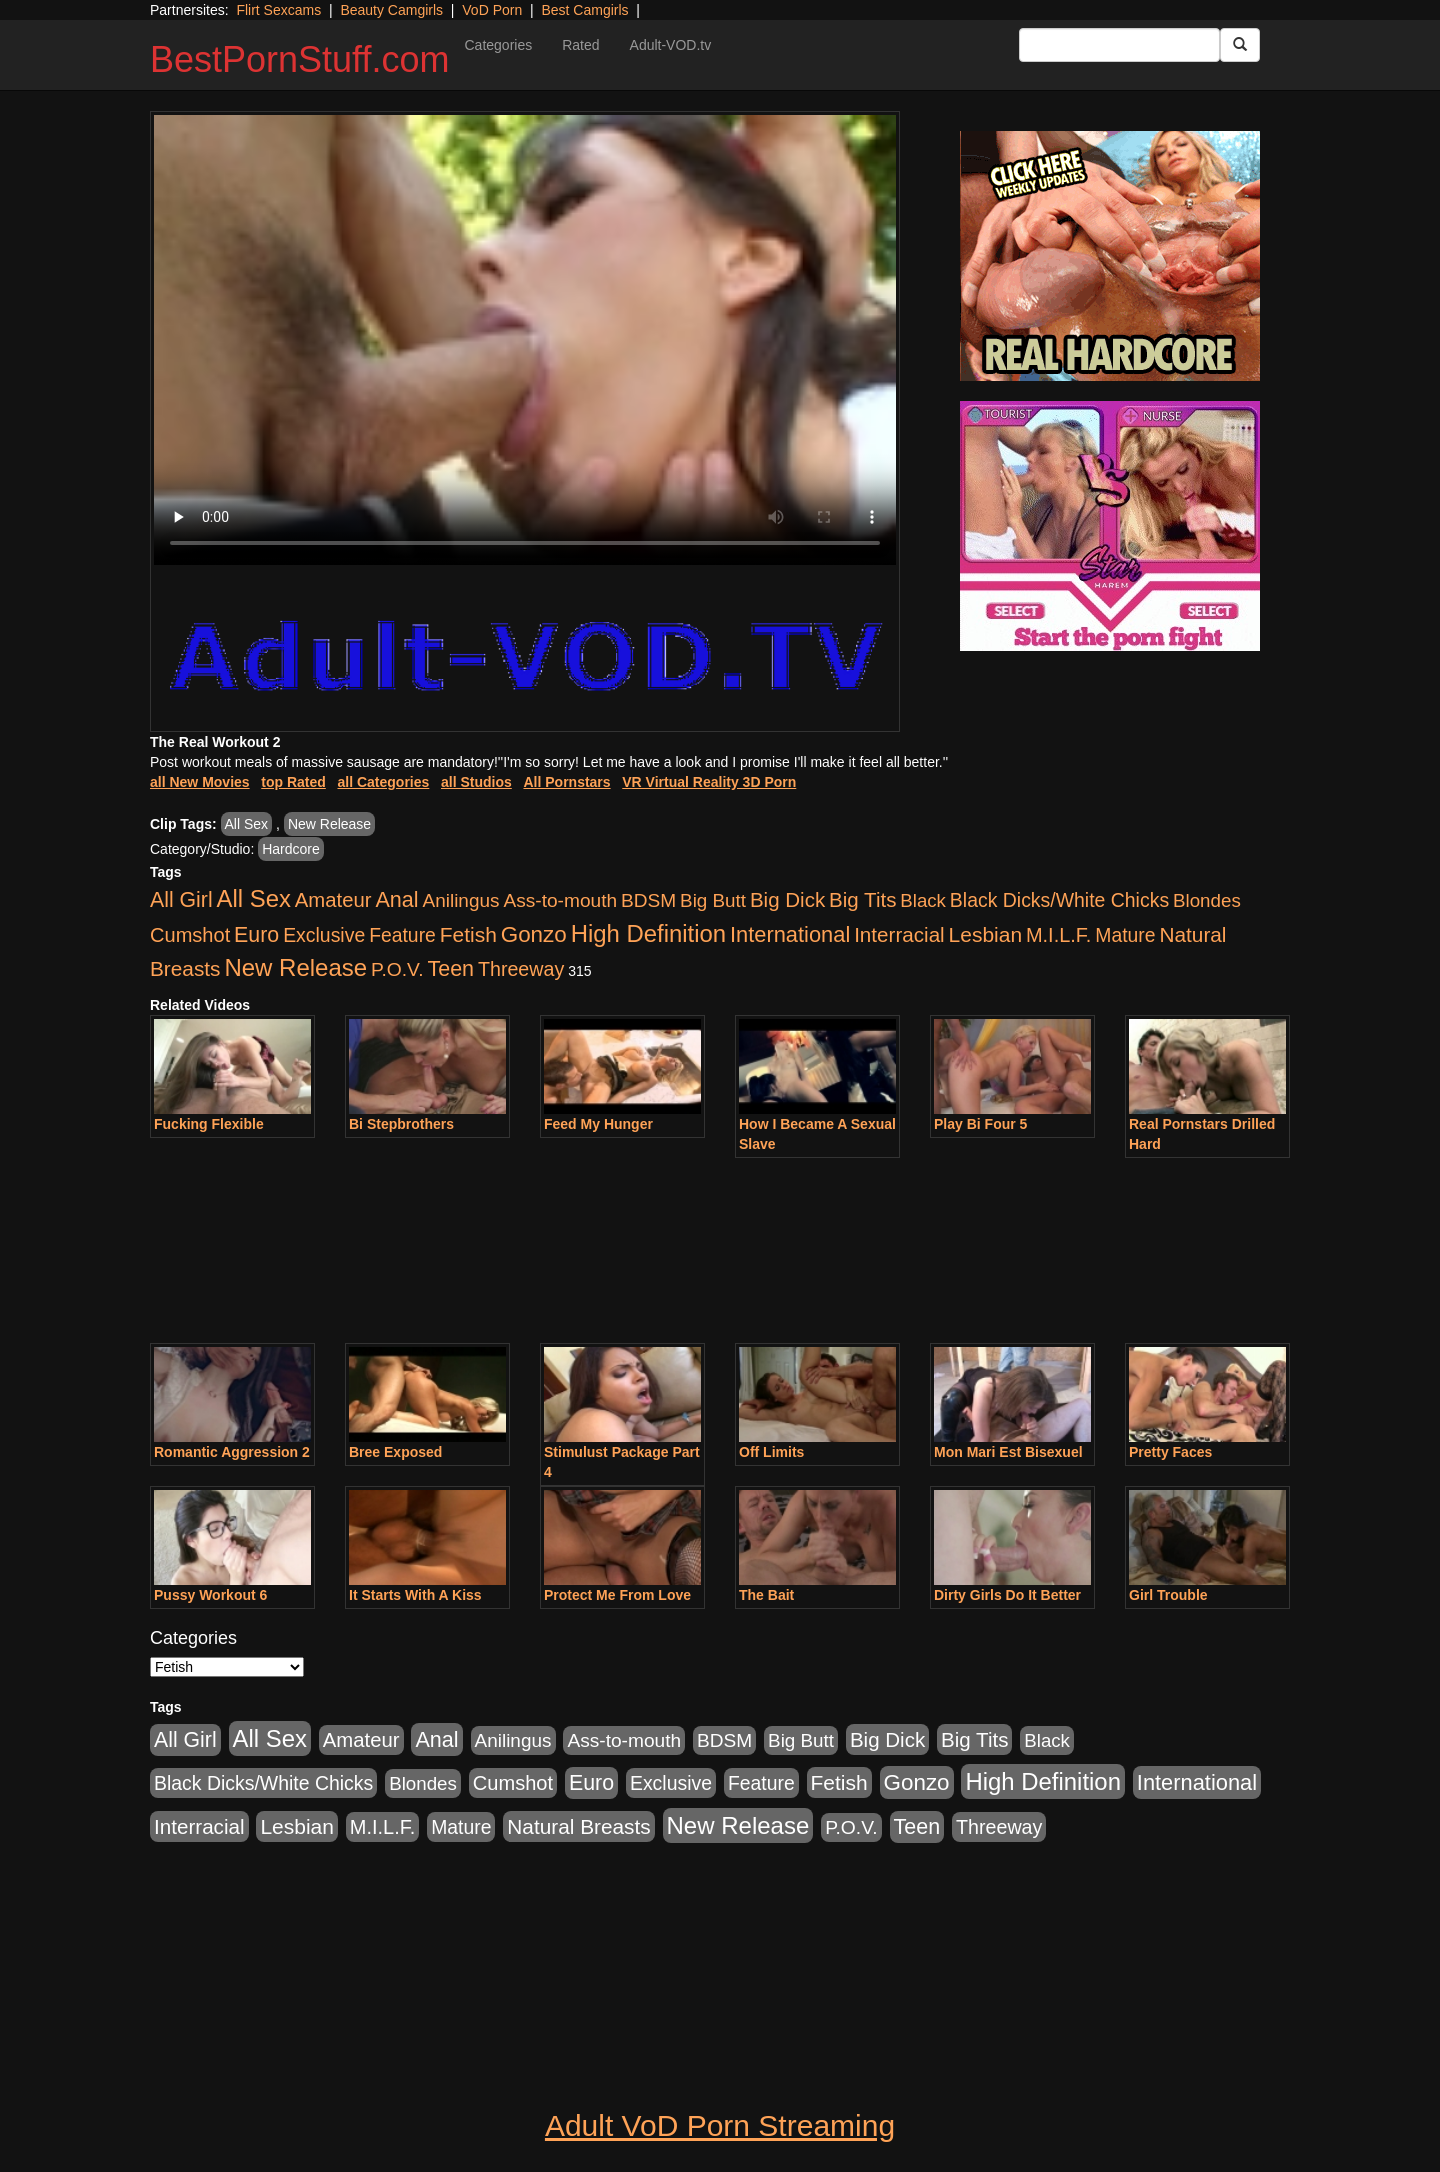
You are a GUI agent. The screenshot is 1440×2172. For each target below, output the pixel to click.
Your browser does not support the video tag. (525, 340)
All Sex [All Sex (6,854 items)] (254, 898)
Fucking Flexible (209, 1124)
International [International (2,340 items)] (790, 934)
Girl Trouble (1168, 1595)
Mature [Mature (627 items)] (1125, 935)
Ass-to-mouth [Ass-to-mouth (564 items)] (560, 900)
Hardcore (291, 849)
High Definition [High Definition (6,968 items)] (648, 933)
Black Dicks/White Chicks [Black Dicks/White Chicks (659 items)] (1059, 900)
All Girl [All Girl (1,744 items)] (181, 900)
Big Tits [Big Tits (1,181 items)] (862, 899)
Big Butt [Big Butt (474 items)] (713, 900)
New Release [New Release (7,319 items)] (295, 967)
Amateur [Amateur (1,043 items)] (333, 900)
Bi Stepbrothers (401, 1124)
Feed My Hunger (598, 1124)
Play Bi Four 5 (980, 1124)
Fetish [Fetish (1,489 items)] (468, 934)
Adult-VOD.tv (671, 45)
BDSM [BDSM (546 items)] (648, 900)
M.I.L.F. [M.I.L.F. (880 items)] (1058, 935)
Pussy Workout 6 (210, 1595)
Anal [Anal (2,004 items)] (396, 899)
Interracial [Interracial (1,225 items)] (899, 934)
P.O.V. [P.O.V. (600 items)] (397, 969)
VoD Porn (492, 10)
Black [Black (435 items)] (923, 900)
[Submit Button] (1240, 45)
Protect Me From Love (617, 1595)
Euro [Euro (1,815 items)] (256, 935)
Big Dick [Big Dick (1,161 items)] (787, 899)
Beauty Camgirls (391, 10)
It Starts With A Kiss (415, 1595)
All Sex (247, 824)
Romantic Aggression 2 (232, 1452)
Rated (580, 45)
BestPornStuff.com (299, 59)
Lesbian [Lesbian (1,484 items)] (985, 934)
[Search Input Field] (1119, 45)
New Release (329, 824)
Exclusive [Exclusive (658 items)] (324, 935)
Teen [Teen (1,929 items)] (450, 969)
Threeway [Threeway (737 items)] (521, 969)
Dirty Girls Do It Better (1007, 1595)
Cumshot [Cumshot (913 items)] (190, 935)
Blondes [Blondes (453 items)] (1207, 900)
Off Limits (771, 1452)
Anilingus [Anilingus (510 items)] (461, 900)
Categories (498, 45)
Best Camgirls (584, 10)
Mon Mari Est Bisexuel (1008, 1452)
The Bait (766, 1595)
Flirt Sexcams (278, 10)
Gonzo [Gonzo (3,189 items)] (534, 934)
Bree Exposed (395, 1452)
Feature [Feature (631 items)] (402, 935)
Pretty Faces (1170, 1452)
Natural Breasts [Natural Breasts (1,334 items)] (578, 1826)
